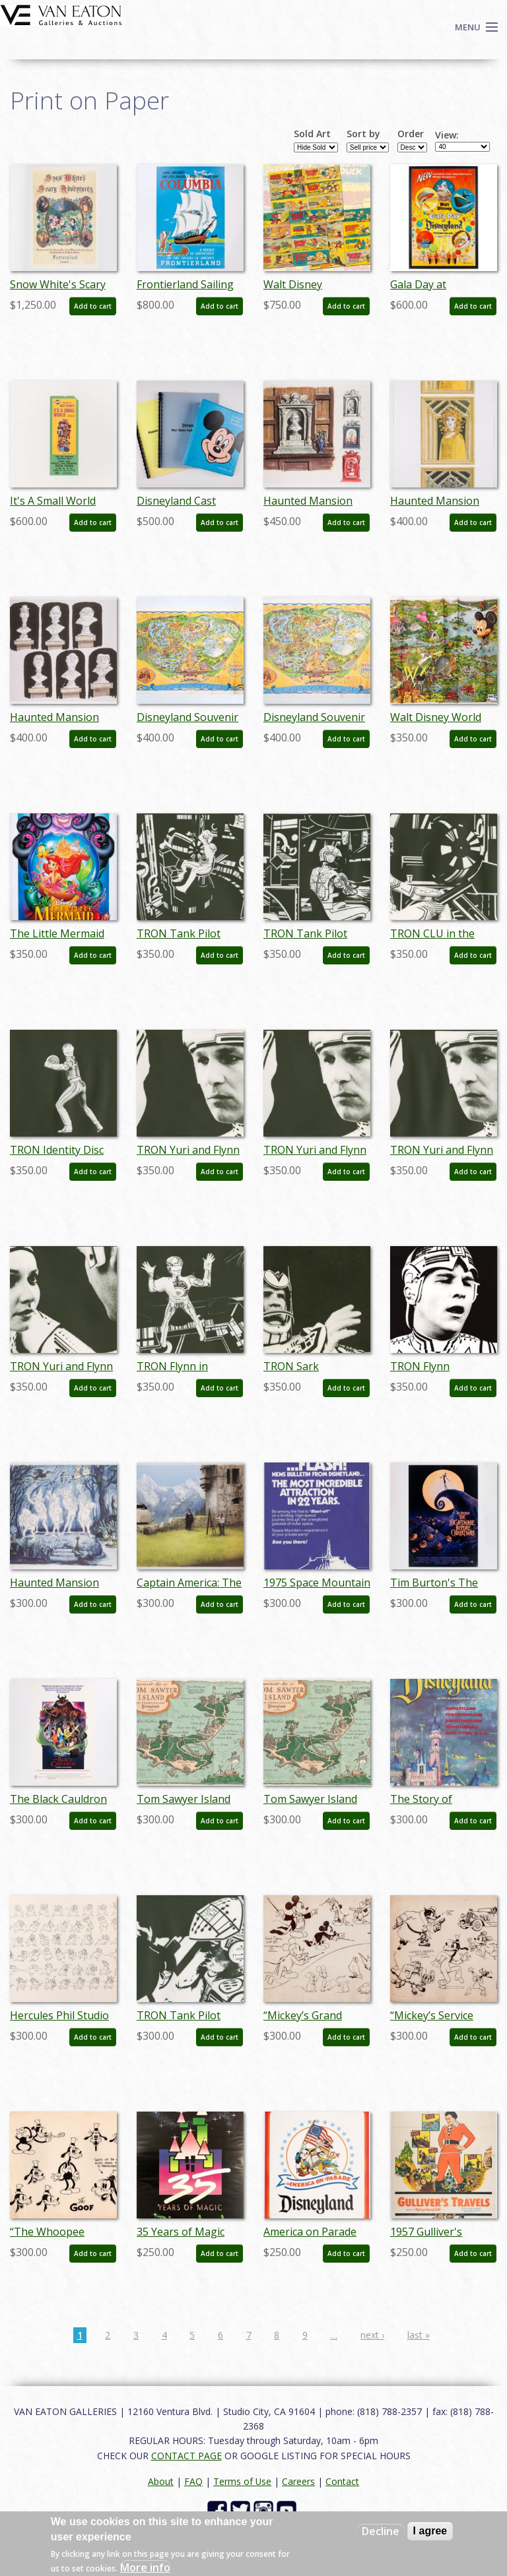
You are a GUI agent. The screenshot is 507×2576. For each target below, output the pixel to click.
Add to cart (93, 306)
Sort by (363, 134)
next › (372, 2335)
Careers (298, 2481)
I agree (430, 2530)
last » (418, 2335)
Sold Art (312, 134)
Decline (380, 2531)
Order (410, 134)
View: (447, 135)
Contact (342, 2481)
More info (145, 2567)
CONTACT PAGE (186, 2455)
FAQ (193, 2481)
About (161, 2481)
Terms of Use (242, 2481)
